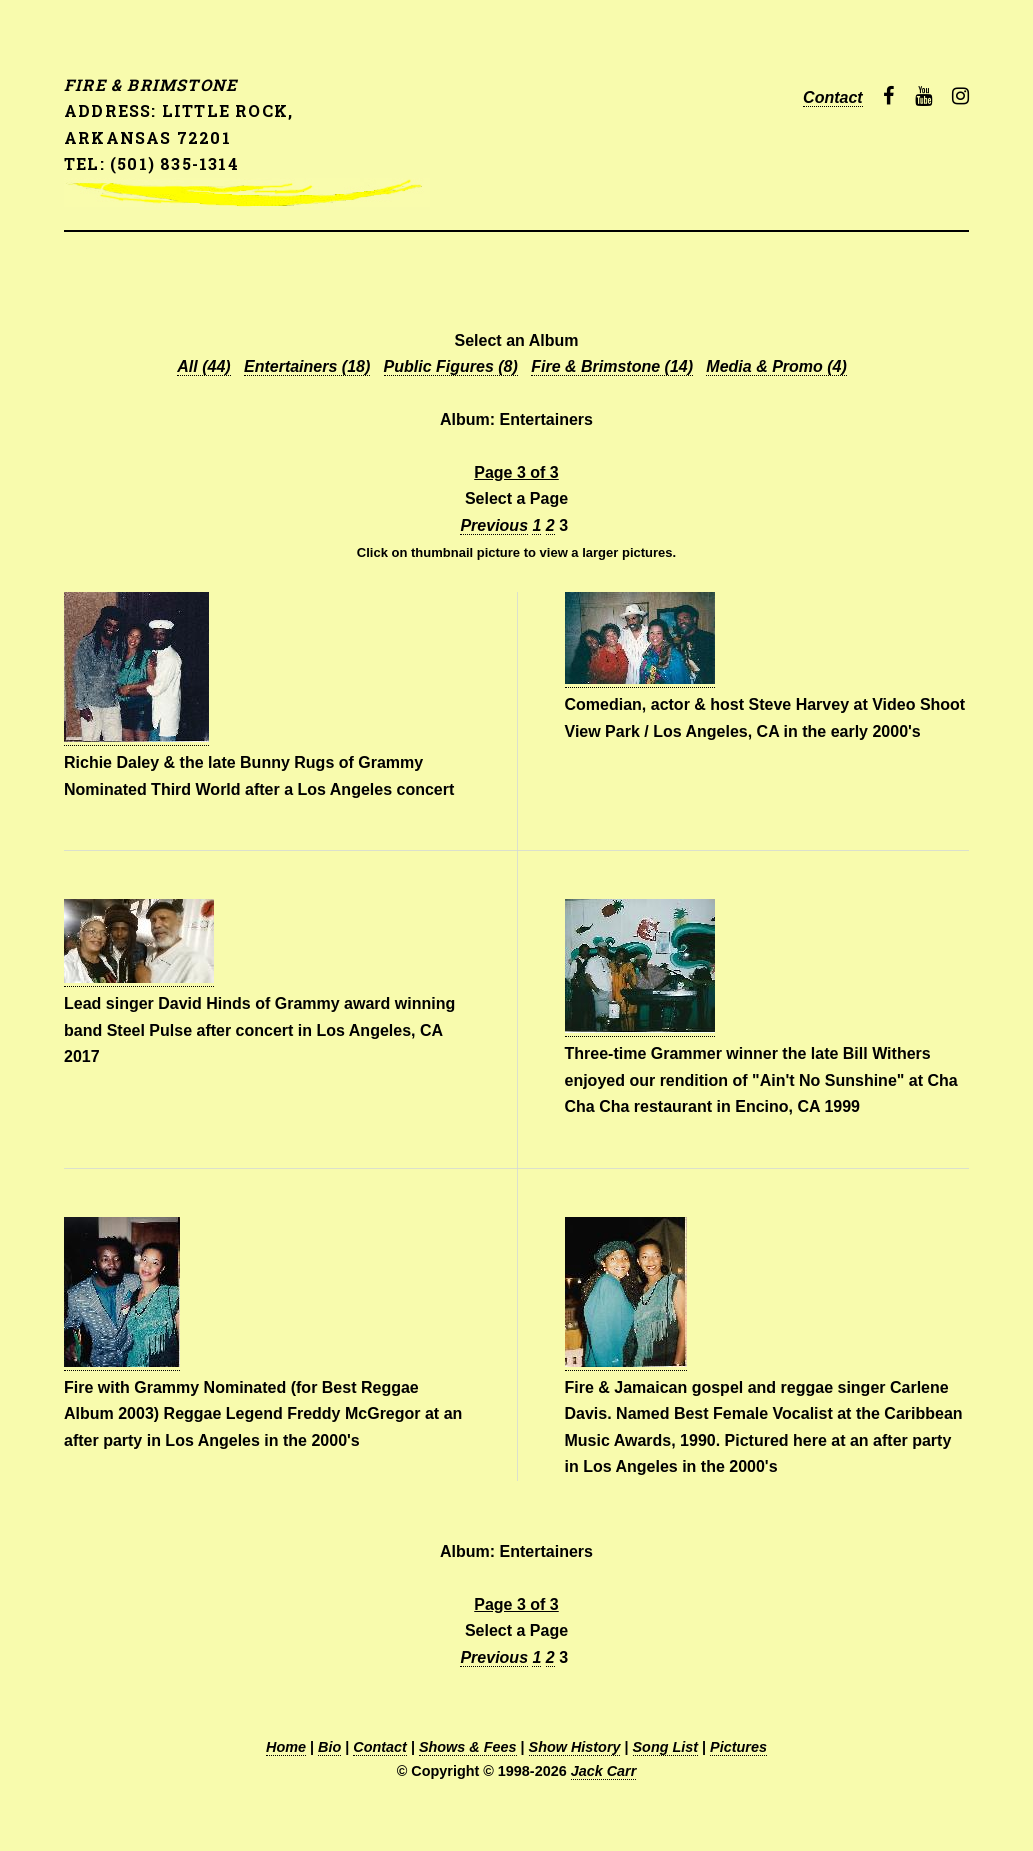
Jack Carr (604, 1771)
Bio (329, 1747)
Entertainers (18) (307, 366)
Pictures (738, 1747)
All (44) (203, 366)
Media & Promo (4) (776, 366)
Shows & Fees (468, 1747)
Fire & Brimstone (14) (612, 366)
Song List (666, 1747)
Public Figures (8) (451, 366)
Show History (575, 1747)
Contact (833, 97)
